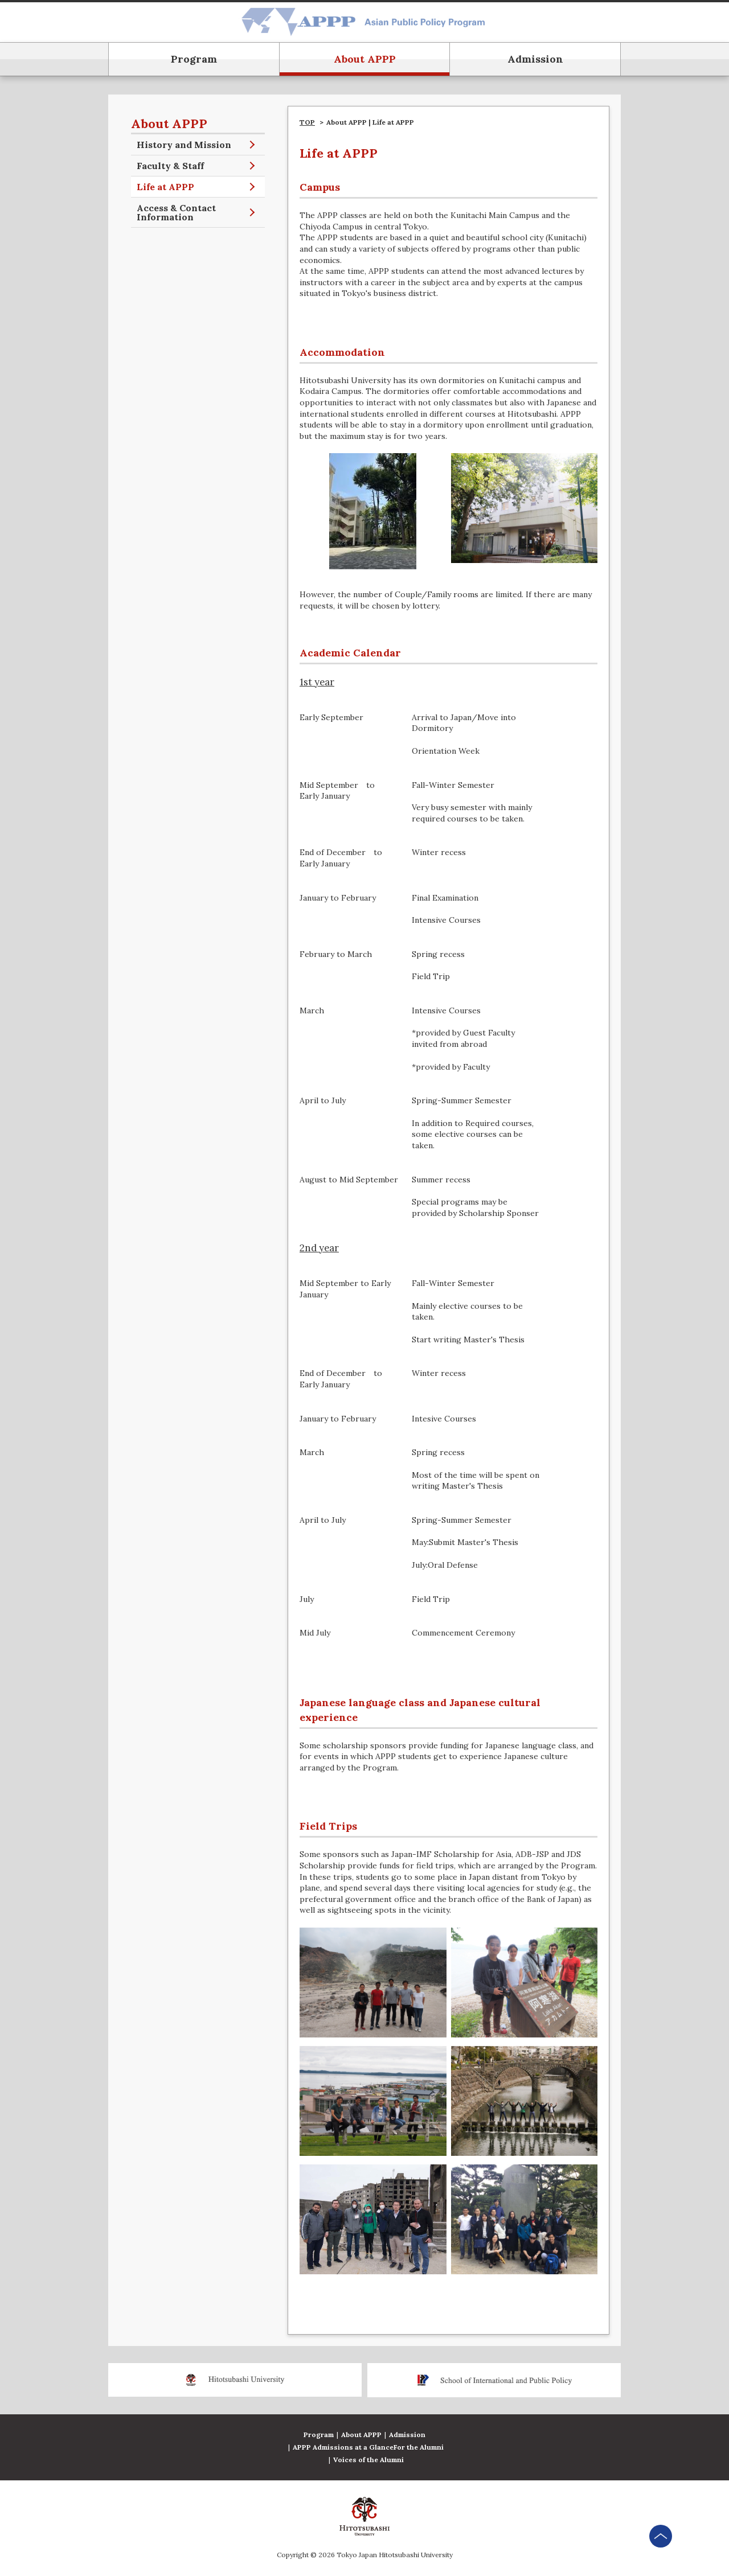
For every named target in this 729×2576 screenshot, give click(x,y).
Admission (407, 2434)
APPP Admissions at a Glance (343, 2447)
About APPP (361, 2434)
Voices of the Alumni (368, 2459)
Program (319, 2434)
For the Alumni (419, 2447)
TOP (307, 122)
